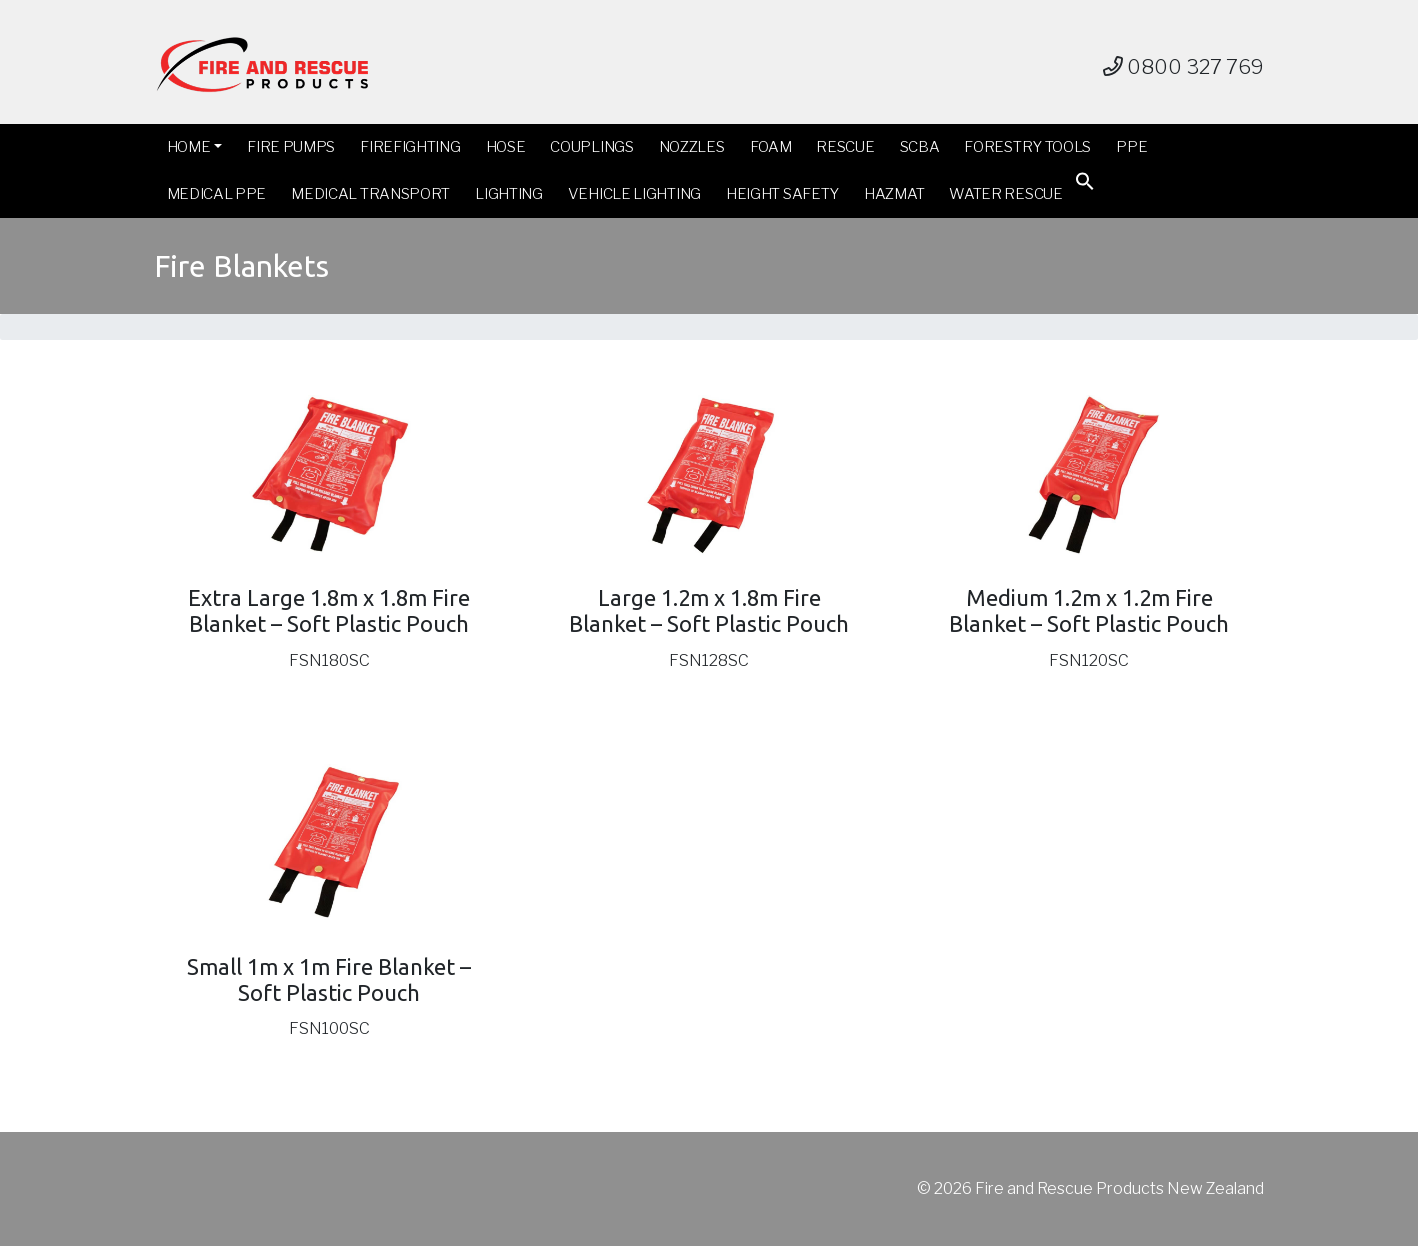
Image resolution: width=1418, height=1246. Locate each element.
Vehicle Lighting (634, 194)
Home (189, 147)
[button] (1085, 185)
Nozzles (692, 147)
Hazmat (894, 194)
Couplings (591, 147)
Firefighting (410, 147)
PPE (1131, 147)
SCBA (920, 147)
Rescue (845, 147)
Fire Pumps (291, 147)
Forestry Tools (1027, 147)
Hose (506, 147)
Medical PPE (217, 194)
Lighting (509, 194)
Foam (771, 147)
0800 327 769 (1183, 67)
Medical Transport (370, 194)
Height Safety (782, 194)
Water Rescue (1005, 194)
